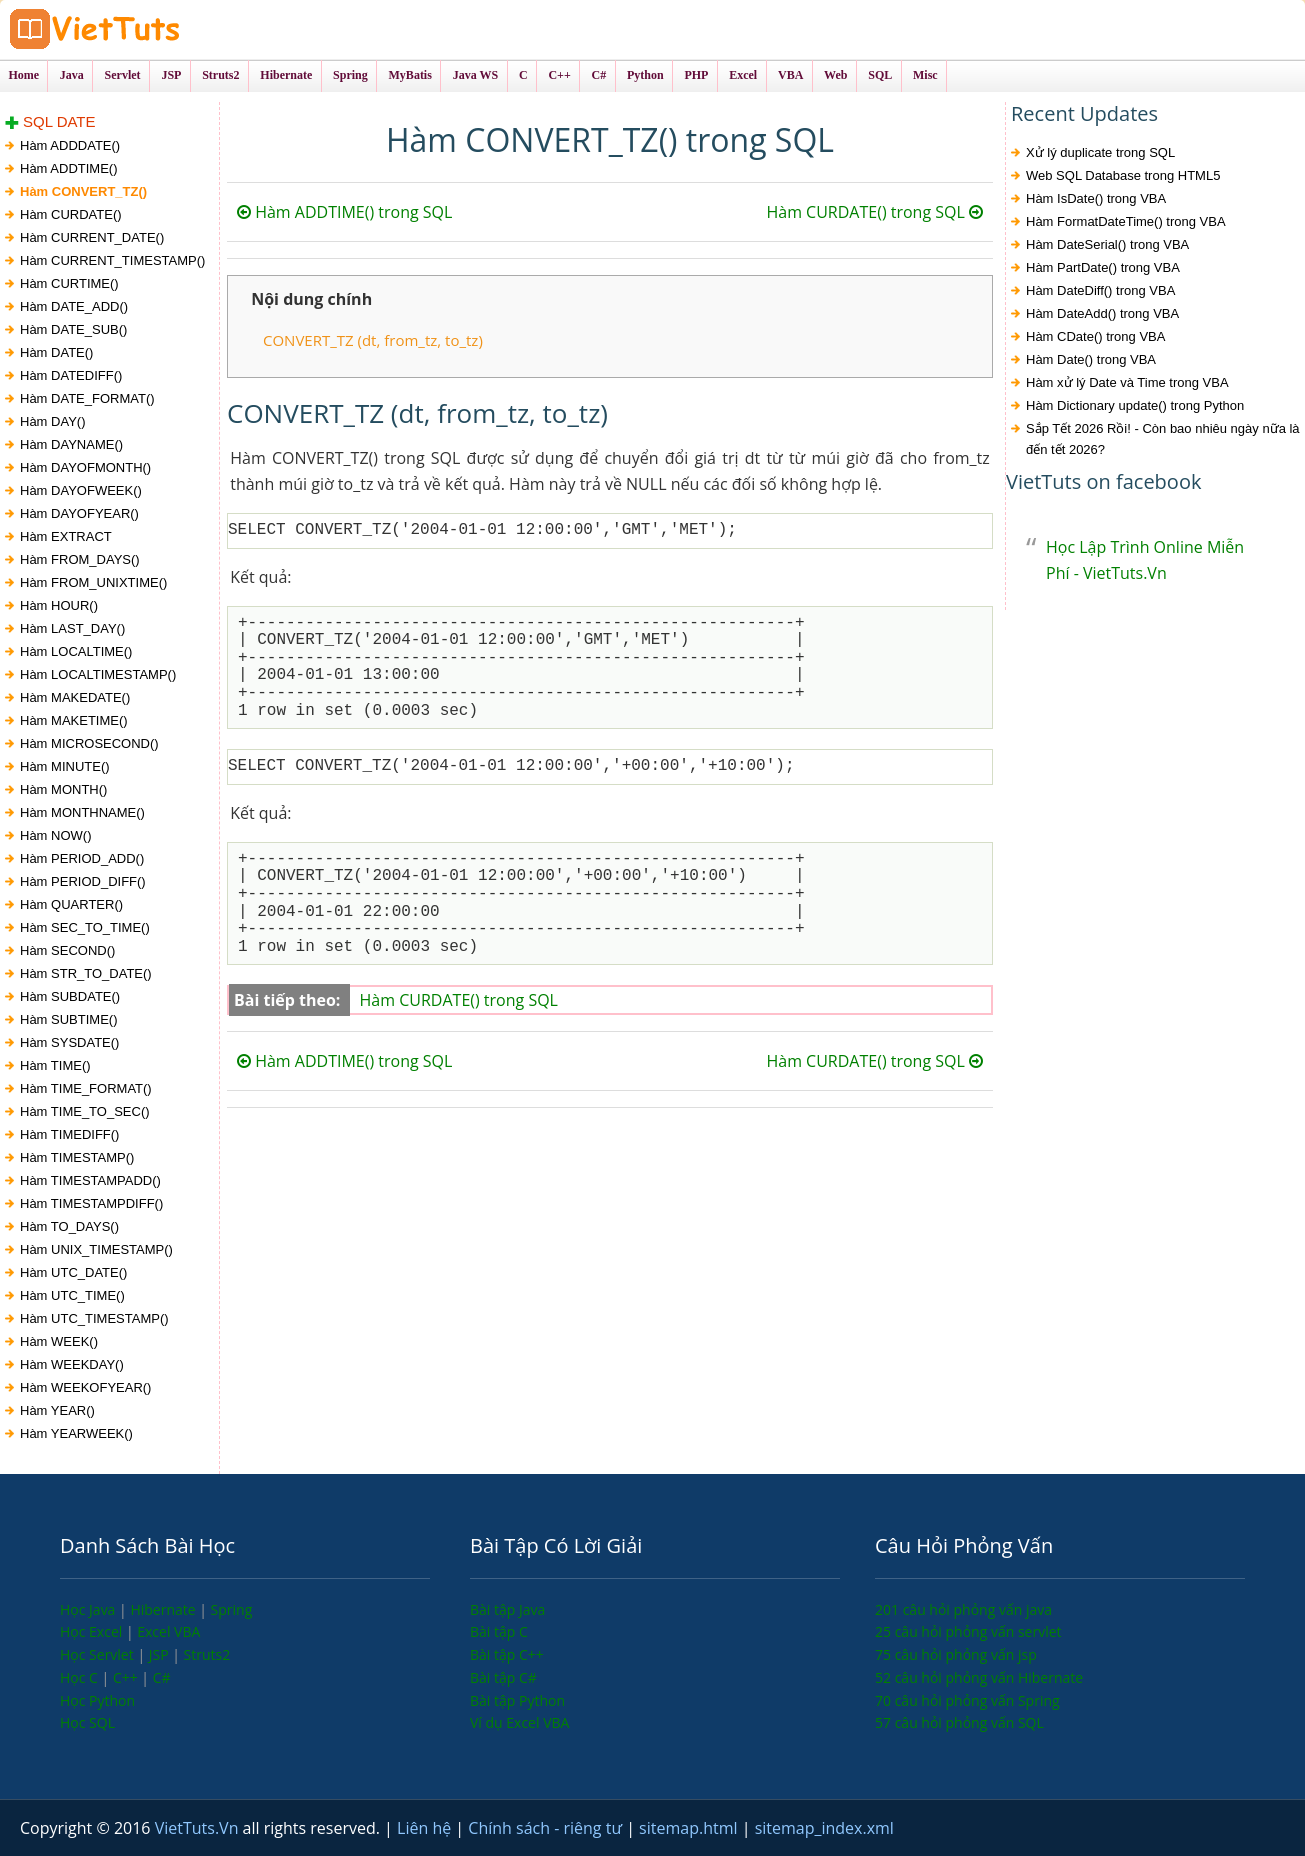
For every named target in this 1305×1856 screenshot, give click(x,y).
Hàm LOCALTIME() (76, 651)
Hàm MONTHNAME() (82, 812)
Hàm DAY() (52, 421)
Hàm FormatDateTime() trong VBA (1126, 221)
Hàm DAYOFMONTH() (85, 467)
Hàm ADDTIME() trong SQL (344, 212)
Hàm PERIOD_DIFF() (83, 881)
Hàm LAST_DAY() (72, 628)
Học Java (89, 1609)
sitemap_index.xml (824, 1828)
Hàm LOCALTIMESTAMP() (98, 674)
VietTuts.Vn (199, 1828)
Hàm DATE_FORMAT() (87, 398)
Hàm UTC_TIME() (72, 1295)
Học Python (97, 1700)
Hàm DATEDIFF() (71, 375)
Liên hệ (426, 1828)
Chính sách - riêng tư (547, 1828)
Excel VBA (168, 1631)
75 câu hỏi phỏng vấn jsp (956, 1654)
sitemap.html (690, 1828)
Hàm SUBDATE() (70, 996)
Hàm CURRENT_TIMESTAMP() (112, 260)
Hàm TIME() (55, 1065)
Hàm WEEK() (59, 1341)
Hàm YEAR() (57, 1410)
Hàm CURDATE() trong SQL (874, 212)
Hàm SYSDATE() (69, 1042)
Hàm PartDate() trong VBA (1103, 267)
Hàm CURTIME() (69, 283)
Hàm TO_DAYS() (69, 1226)
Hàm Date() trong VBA (1091, 359)
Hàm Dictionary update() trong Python (1135, 405)
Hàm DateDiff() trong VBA (1100, 290)
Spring (232, 1609)
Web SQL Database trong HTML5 (1123, 175)
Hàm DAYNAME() (71, 444)
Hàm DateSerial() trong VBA (1107, 244)
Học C (81, 1677)
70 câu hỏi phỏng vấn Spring (967, 1700)
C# (162, 1677)
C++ (127, 1677)
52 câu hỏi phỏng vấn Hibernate (979, 1677)
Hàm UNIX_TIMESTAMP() (96, 1249)
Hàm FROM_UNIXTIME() (93, 582)
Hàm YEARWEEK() (76, 1433)
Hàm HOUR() (59, 605)
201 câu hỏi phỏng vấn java (963, 1609)
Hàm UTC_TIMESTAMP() (94, 1318)
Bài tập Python (517, 1700)
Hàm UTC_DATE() (73, 1272)
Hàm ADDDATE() (70, 145)
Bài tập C (499, 1631)
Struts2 (207, 1654)
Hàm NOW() (56, 835)
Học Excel (93, 1631)
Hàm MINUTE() (65, 766)
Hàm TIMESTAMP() (77, 1157)
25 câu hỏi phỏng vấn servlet (968, 1631)
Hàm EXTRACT (66, 536)
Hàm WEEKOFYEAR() (85, 1387)
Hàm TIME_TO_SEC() (85, 1111)
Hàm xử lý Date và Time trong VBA (1127, 382)
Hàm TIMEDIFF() (69, 1134)
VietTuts (170, 29)
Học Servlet (98, 1654)
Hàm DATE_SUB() (73, 329)
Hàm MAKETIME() (74, 720)
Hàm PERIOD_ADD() (82, 858)
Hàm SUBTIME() (69, 1019)
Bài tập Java (507, 1609)
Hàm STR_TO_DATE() (86, 973)
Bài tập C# (503, 1677)
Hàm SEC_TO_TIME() (85, 927)
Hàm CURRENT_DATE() (92, 237)
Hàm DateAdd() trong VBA (1102, 313)
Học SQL (87, 1722)
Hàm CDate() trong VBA (1095, 336)
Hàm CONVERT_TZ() (83, 191)
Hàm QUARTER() (71, 904)
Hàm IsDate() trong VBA (1096, 198)
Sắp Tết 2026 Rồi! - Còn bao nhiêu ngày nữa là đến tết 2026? (1163, 439)
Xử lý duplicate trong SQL (1100, 152)
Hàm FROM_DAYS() (80, 559)
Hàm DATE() (56, 352)
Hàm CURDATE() (71, 214)
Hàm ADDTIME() (69, 168)
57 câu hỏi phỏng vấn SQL (959, 1722)
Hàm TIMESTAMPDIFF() (91, 1203)
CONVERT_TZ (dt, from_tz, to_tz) (373, 340)
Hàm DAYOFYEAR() (79, 513)
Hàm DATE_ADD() (74, 306)
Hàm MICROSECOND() (89, 743)
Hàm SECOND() (67, 950)
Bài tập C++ (507, 1654)
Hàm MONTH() (63, 789)
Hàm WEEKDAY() (72, 1364)
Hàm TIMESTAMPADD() (90, 1180)
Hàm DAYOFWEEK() (81, 490)
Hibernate (164, 1609)
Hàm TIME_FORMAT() (86, 1088)
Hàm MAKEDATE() (75, 697)
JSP (161, 1654)
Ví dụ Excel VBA (519, 1722)
